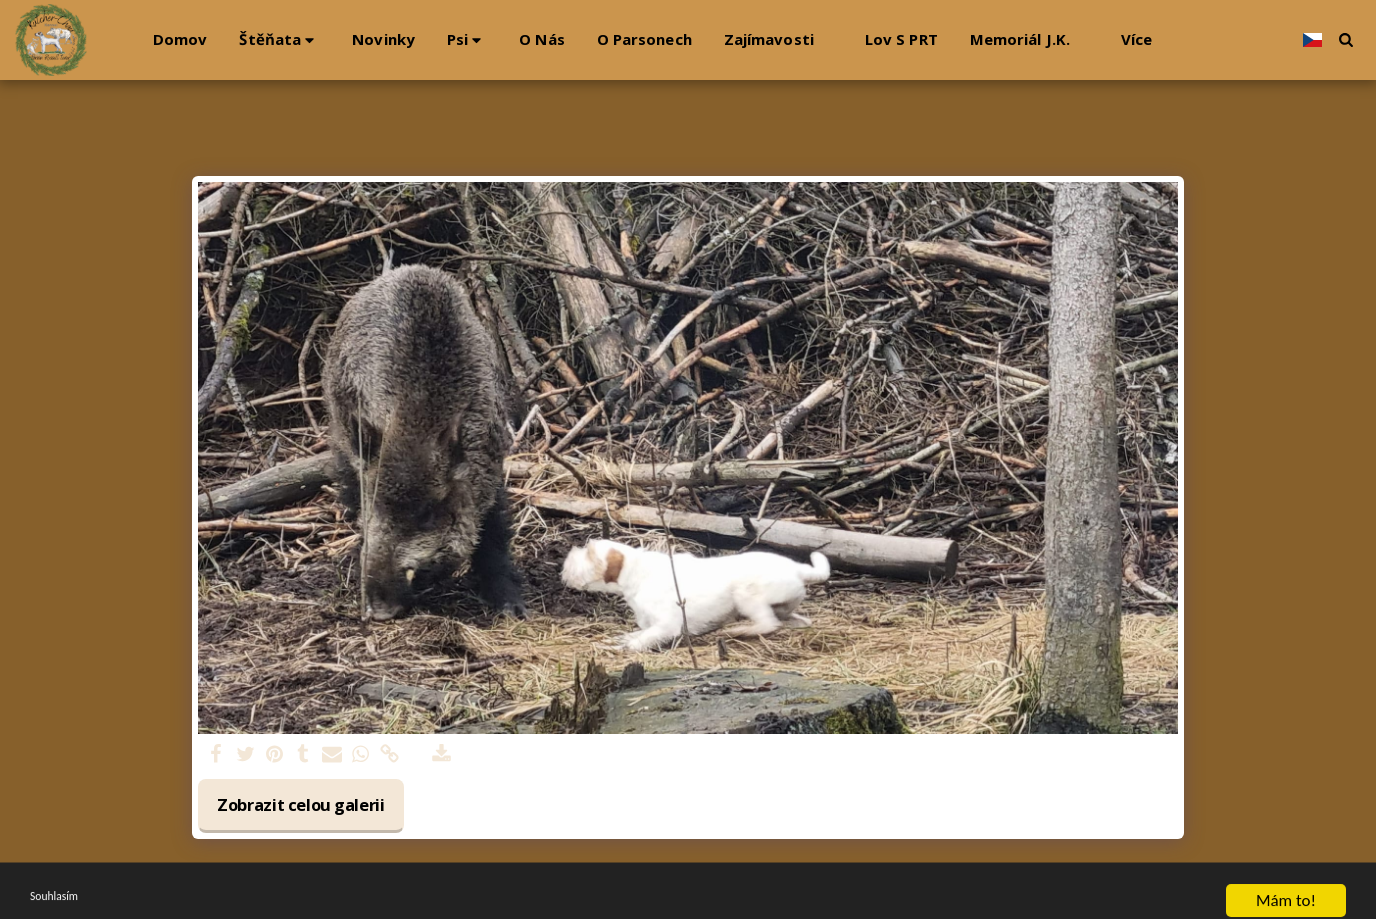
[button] (279, 39)
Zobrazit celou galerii (301, 804)
